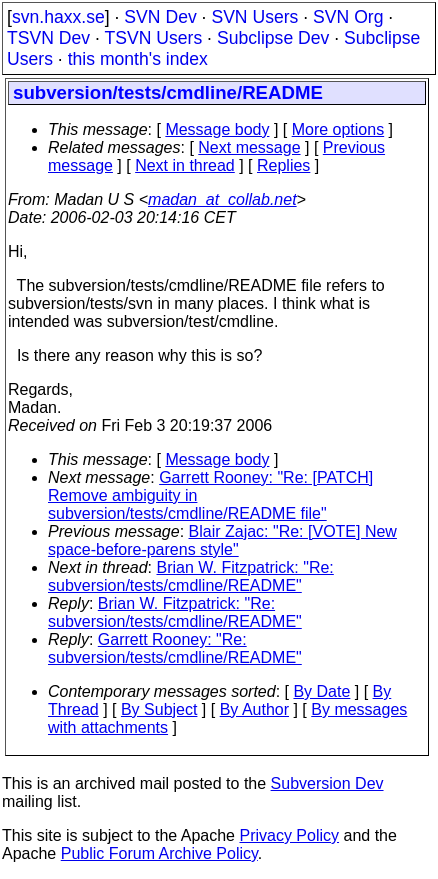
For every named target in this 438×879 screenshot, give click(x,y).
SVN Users (254, 17)
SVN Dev (160, 17)
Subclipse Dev (273, 38)
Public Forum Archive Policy (159, 853)
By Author (254, 709)
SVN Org (348, 17)
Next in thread (185, 165)
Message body (217, 129)
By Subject (159, 709)
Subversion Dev (327, 783)
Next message (249, 147)
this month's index (138, 59)
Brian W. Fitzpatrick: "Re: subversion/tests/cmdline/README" (191, 576)
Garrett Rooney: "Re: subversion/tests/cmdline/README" (175, 648)
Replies (283, 165)
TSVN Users (153, 38)
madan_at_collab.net (222, 199)
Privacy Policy (289, 835)
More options (338, 129)
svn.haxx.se (58, 17)
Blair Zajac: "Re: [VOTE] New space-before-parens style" (222, 540)
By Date (321, 691)
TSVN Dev (48, 38)
